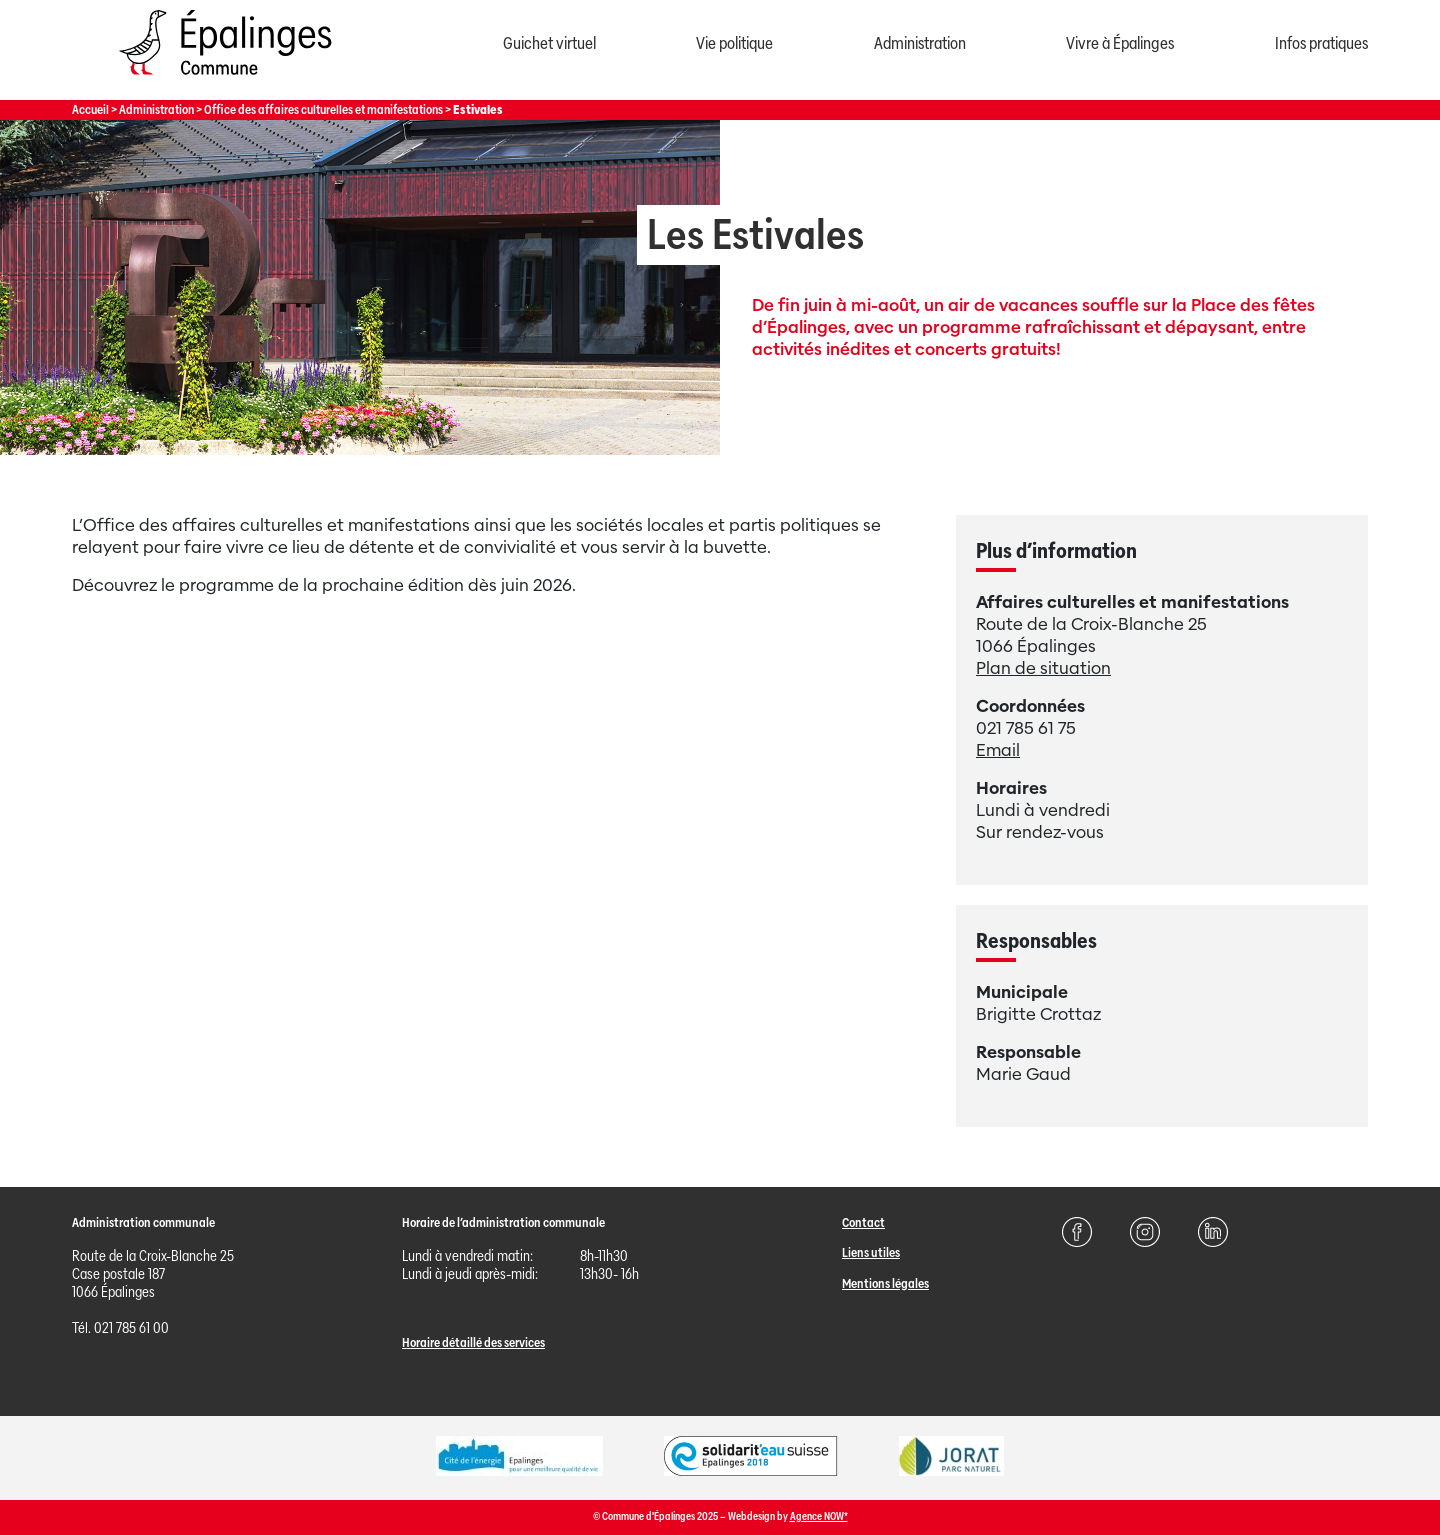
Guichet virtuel (549, 43)
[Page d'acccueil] (225, 79)
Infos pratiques (1321, 43)
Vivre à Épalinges (1120, 43)
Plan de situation (1043, 668)
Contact (863, 1222)
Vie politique (734, 43)
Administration (920, 43)
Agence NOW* (819, 1516)
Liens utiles (871, 1252)
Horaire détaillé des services (473, 1342)
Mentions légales (885, 1283)
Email (998, 750)
